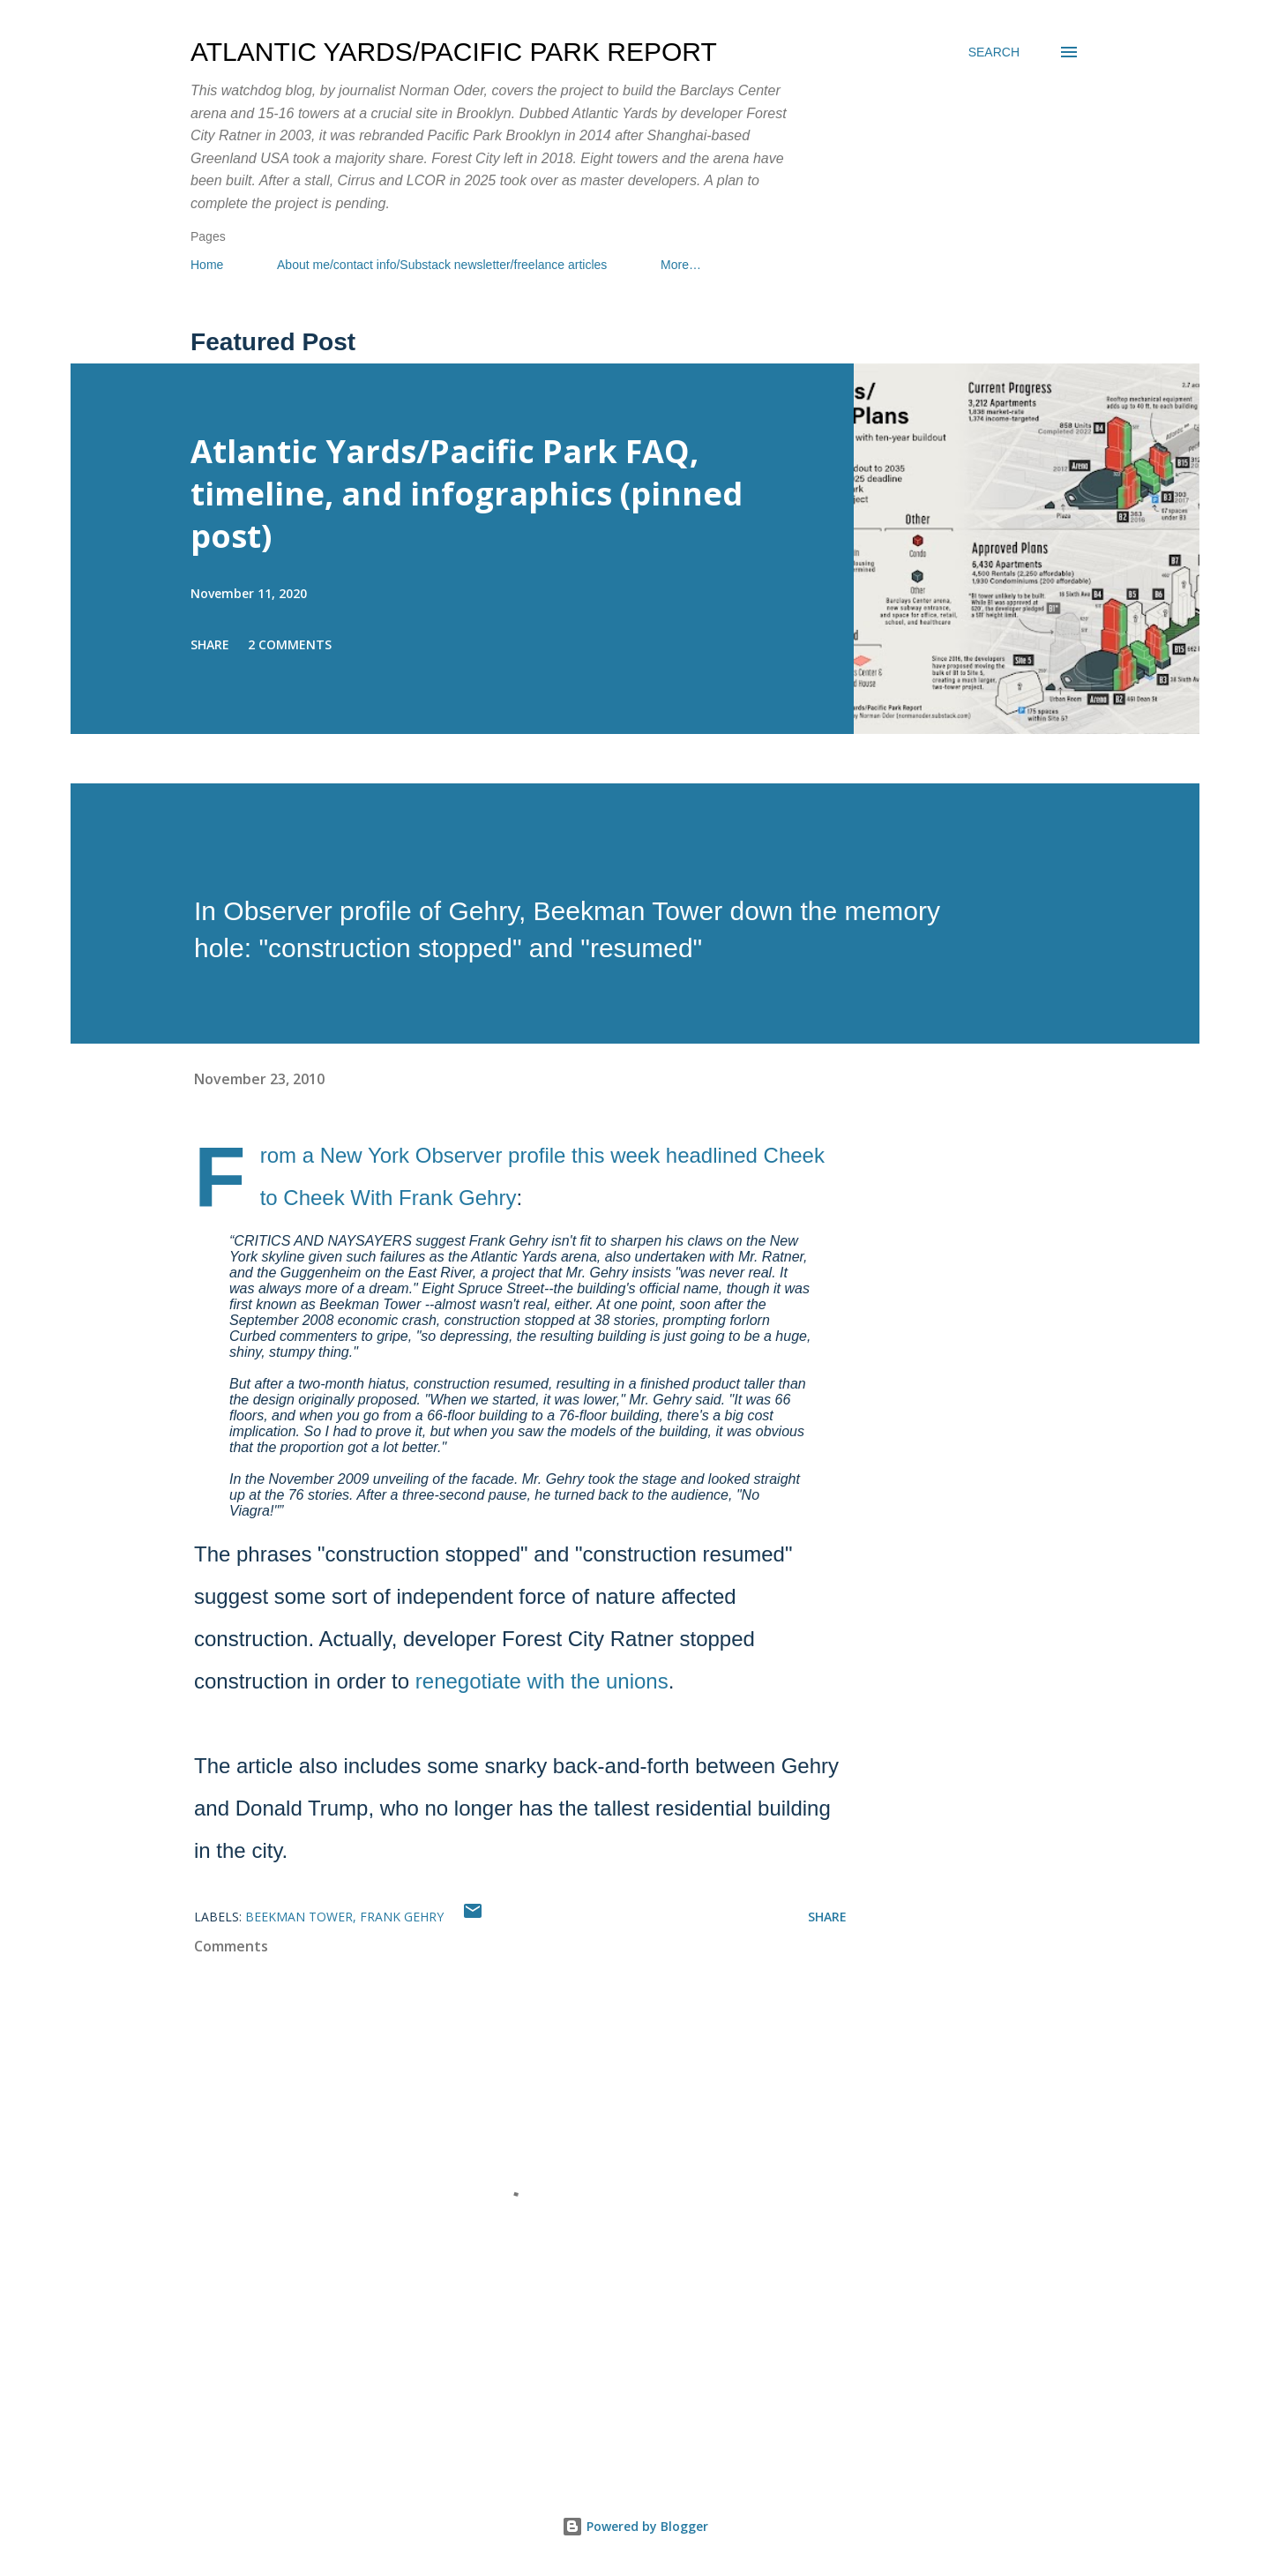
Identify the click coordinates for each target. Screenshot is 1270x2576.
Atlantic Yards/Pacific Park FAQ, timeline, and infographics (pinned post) (466, 494)
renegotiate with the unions (542, 1681)
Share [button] (209, 644)
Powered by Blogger (635, 2526)
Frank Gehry (402, 1916)
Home (206, 265)
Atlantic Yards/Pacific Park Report (453, 51)
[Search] (994, 52)
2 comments (290, 644)
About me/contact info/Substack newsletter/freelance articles (442, 265)
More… (681, 265)
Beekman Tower (299, 1916)
